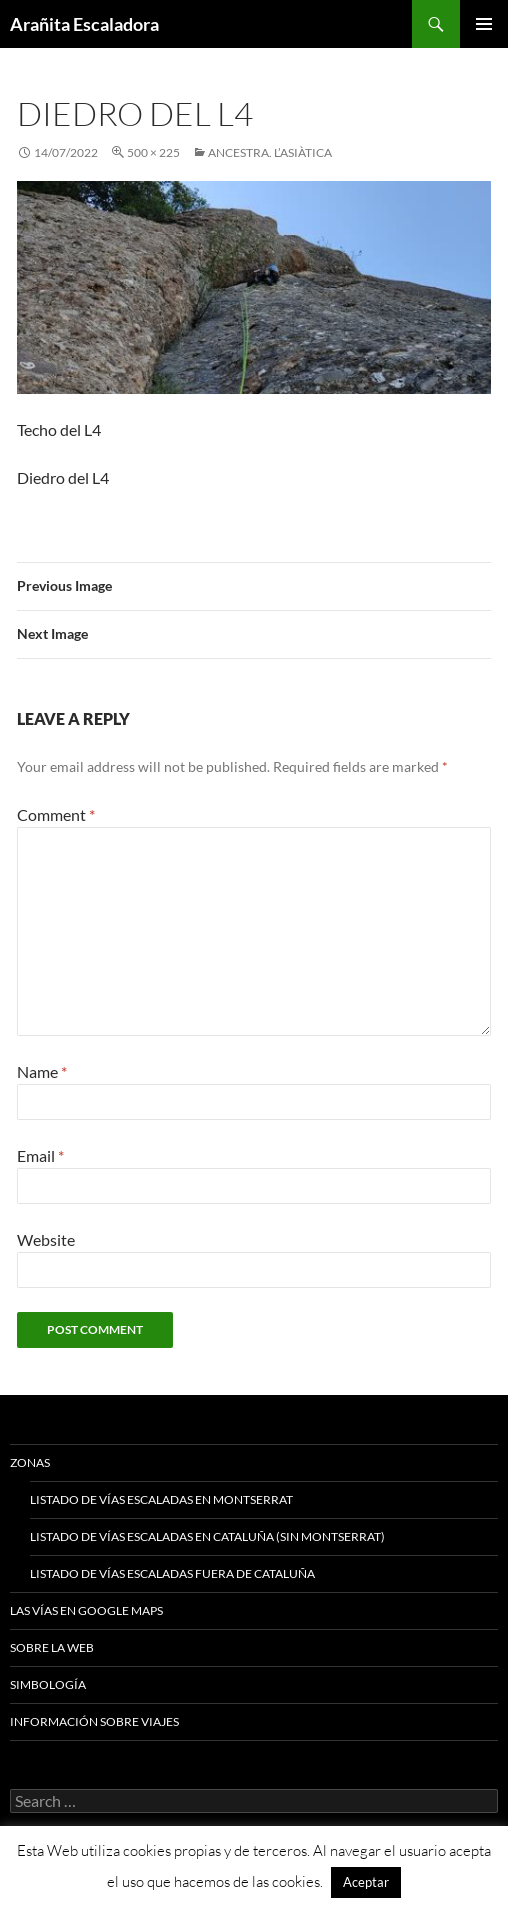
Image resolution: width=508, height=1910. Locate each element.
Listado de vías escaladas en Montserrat (161, 1499)
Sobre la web (52, 1647)
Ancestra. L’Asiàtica (270, 152)
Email (40, 1155)
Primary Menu (484, 24)
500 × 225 (153, 152)
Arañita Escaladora (84, 24)
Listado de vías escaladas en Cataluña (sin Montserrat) (207, 1536)
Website (46, 1239)
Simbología (48, 1684)
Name (42, 1071)
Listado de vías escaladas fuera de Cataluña (172, 1573)
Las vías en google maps (86, 1610)
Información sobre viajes (94, 1721)
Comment (56, 814)
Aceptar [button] (366, 1882)
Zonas (30, 1462)
